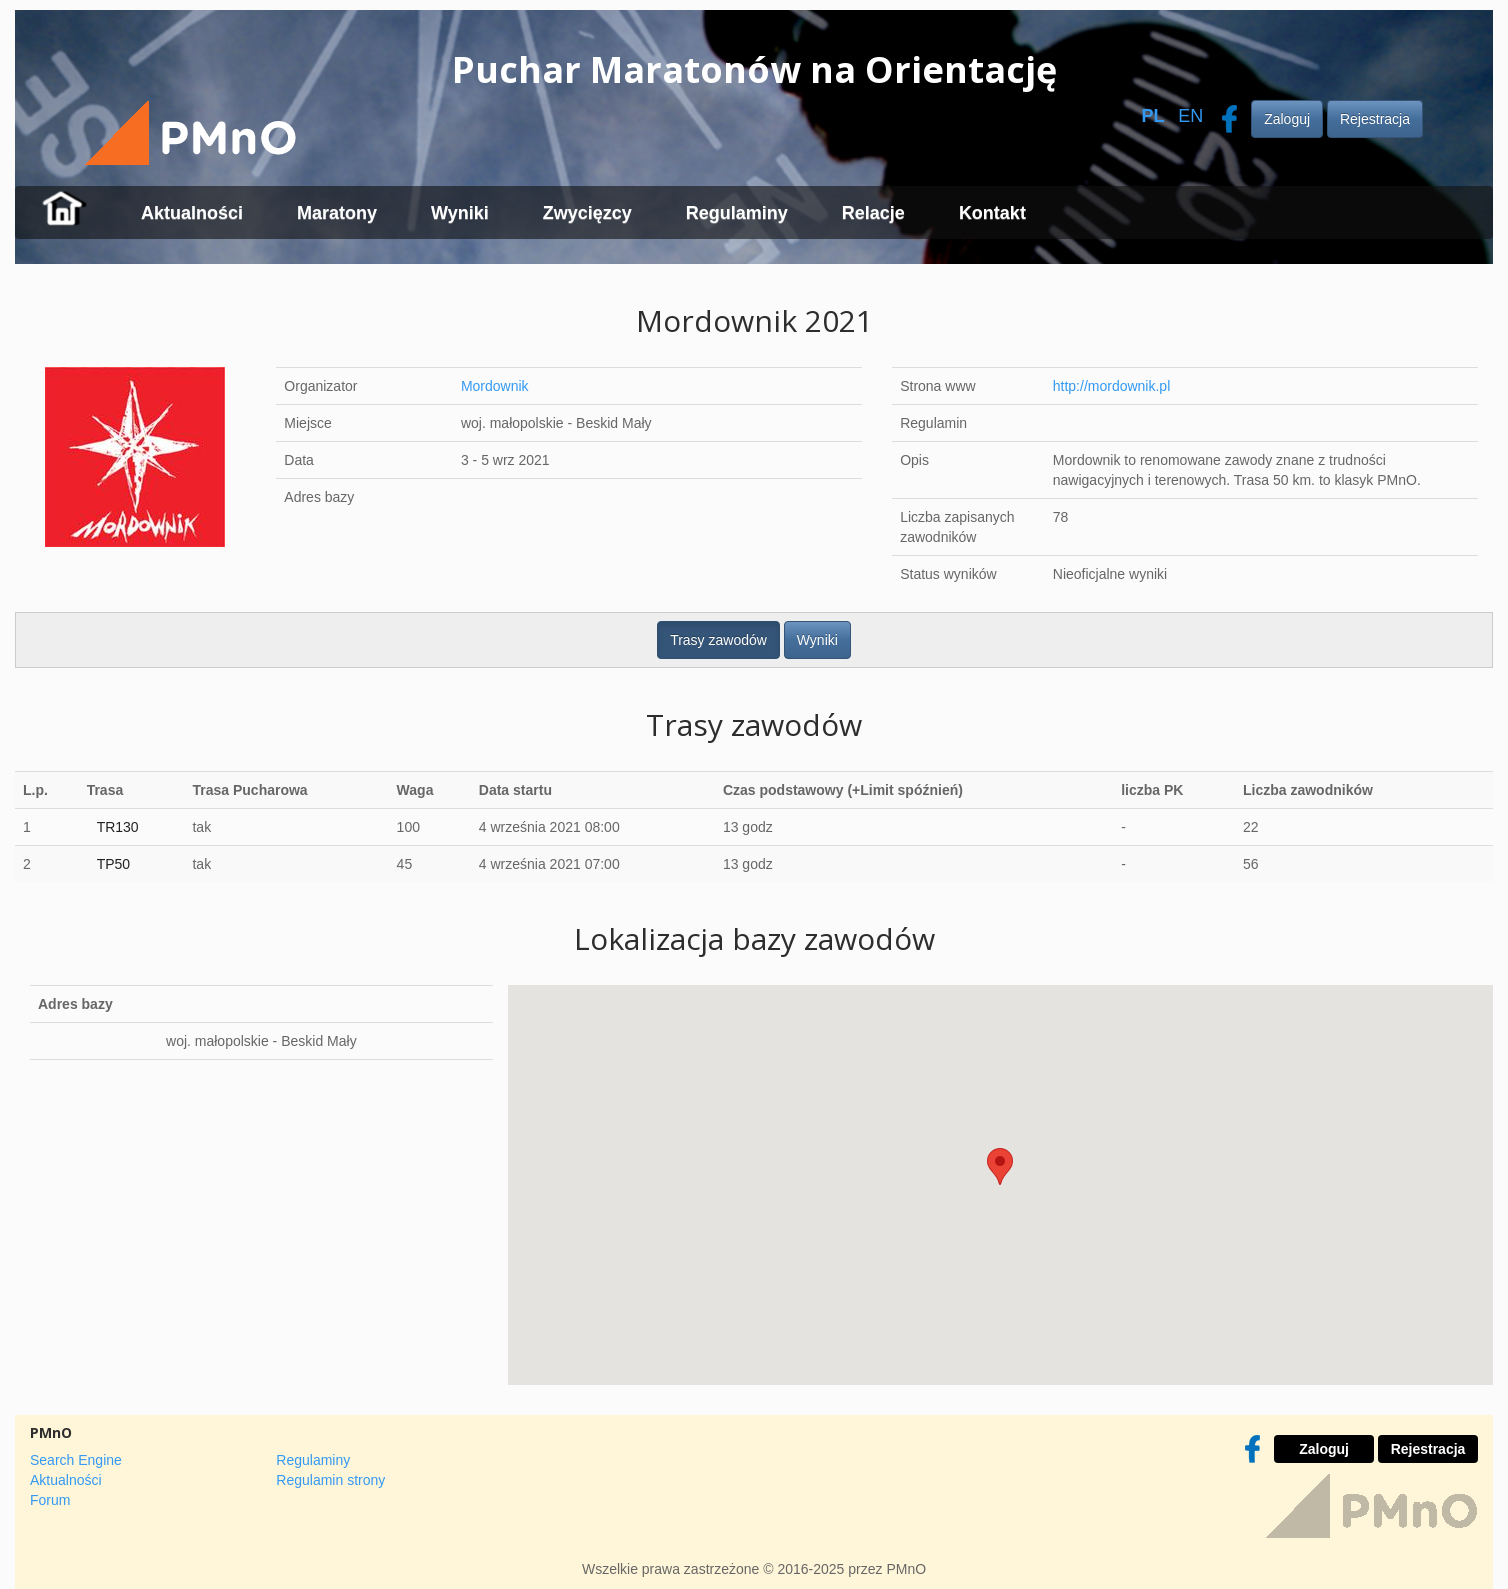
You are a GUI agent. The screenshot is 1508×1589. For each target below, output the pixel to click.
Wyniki (460, 213)
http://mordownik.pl (1112, 386)
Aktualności (192, 213)
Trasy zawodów (718, 640)
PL (1152, 116)
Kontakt (992, 213)
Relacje (873, 213)
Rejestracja (1375, 119)
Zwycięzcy (587, 213)
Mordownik (495, 386)
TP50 (113, 864)
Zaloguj (1287, 119)
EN (1190, 116)
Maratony (337, 213)
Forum (50, 1500)
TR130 (118, 827)
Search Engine (76, 1460)
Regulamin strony (330, 1480)
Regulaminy (737, 213)
